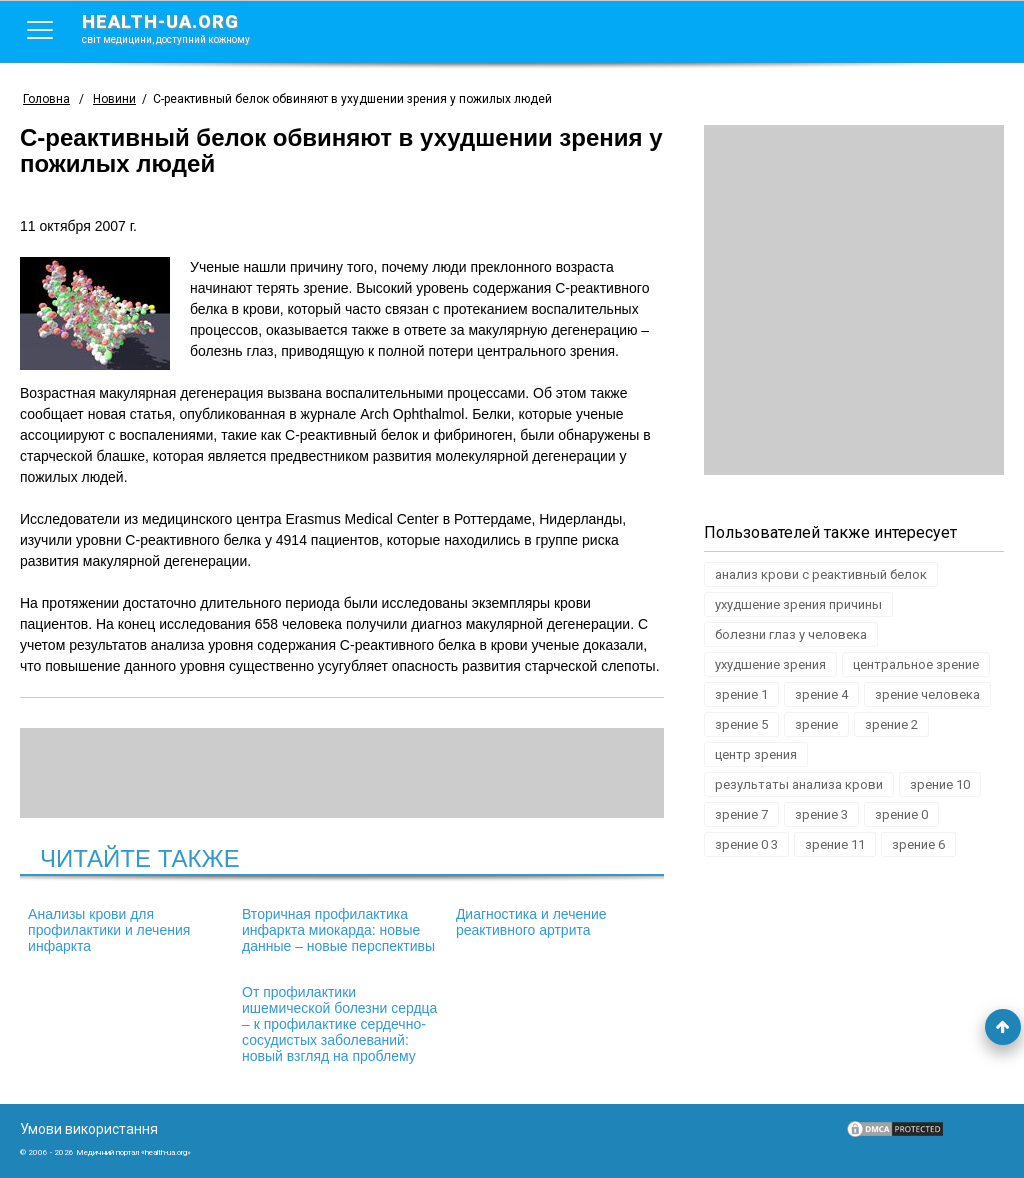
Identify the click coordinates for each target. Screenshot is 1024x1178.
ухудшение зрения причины (798, 604)
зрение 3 (821, 814)
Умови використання (89, 1129)
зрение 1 (741, 694)
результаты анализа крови (799, 784)
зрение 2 (891, 724)
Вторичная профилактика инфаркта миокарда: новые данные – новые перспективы (338, 930)
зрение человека (927, 694)
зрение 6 (918, 844)
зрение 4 (821, 694)
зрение (816, 724)
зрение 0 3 (746, 844)
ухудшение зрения (770, 664)
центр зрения (756, 754)
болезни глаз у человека (791, 634)
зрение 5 (741, 724)
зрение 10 (940, 784)
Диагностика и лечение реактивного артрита (531, 922)
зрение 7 (741, 814)
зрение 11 (835, 844)
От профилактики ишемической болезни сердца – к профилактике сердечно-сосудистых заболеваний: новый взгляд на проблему (339, 1024)
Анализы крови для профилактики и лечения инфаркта (109, 930)
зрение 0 (901, 814)
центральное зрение (916, 664)
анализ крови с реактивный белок (821, 574)
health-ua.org (182, 28)
